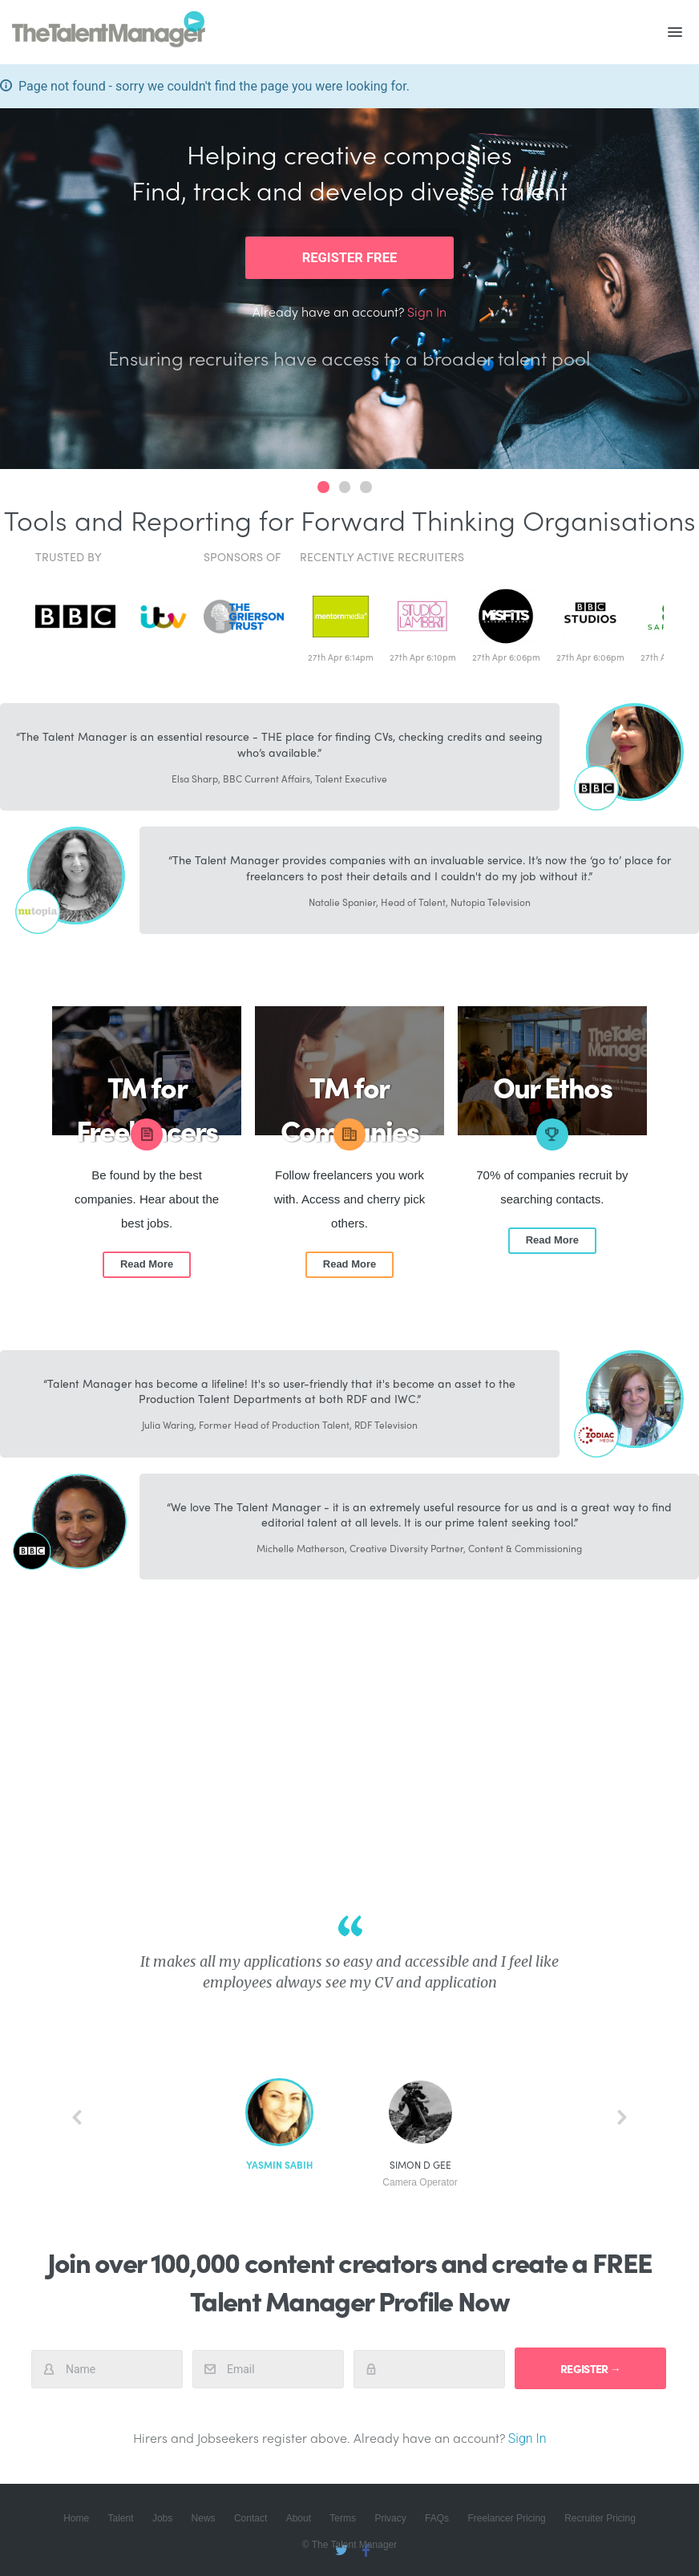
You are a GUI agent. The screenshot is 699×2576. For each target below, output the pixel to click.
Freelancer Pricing (506, 2518)
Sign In (426, 311)
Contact (250, 2518)
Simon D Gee (420, 2174)
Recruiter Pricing (600, 2518)
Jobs (162, 2518)
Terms (342, 2518)
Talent (121, 2518)
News (204, 2518)
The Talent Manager (108, 32)
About (298, 2518)
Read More (146, 1264)
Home (76, 2518)
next (622, 2117)
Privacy (390, 2518)
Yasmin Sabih (279, 2165)
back (77, 2117)
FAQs (437, 2518)
